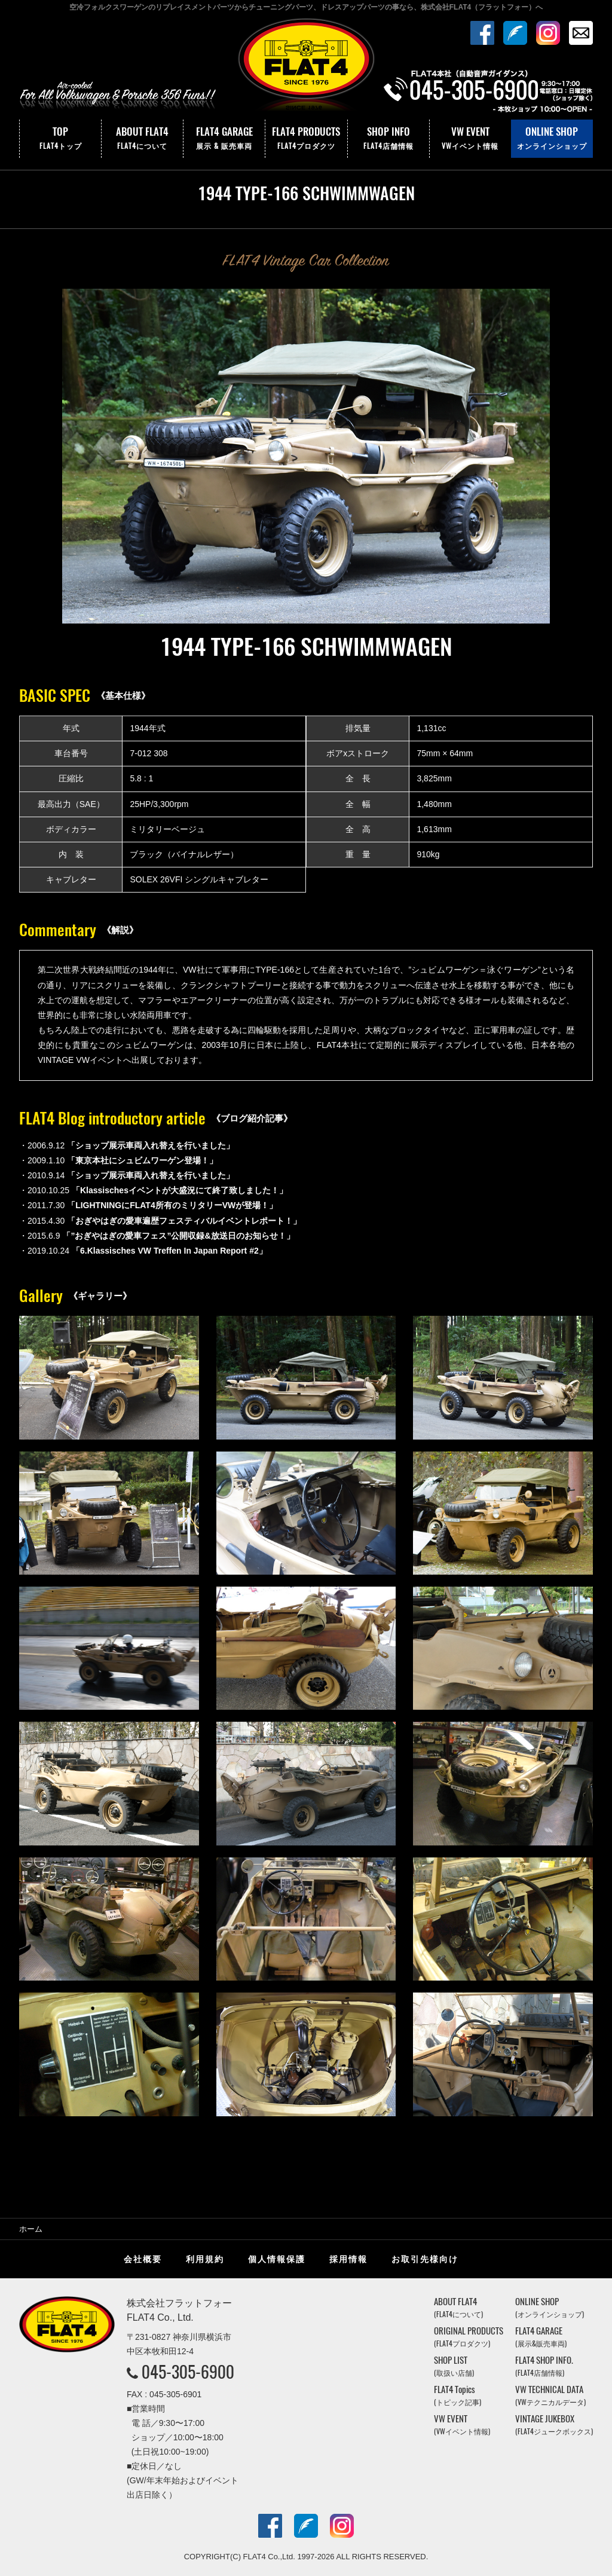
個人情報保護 (276, 2259)
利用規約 (205, 2259)
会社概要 (143, 2259)
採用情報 (348, 2259)
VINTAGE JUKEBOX (554, 2424)
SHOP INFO (388, 138)
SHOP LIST (454, 2366)
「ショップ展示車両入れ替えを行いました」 (150, 1145)
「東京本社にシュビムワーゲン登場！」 (142, 1160)
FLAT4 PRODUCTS (306, 138)
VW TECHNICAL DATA (550, 2395)
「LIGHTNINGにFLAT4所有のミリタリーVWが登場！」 (172, 1205)
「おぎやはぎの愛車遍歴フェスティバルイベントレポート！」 (184, 1221)
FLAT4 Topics (457, 2395)
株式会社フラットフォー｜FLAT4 (306, 67)
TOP (60, 138)
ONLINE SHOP (552, 138)
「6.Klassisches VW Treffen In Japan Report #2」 (169, 1250)
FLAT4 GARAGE (224, 138)
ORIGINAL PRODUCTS (468, 2336)
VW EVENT (470, 138)
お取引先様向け (424, 2259)
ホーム (30, 2228)
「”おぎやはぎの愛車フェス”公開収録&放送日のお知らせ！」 (178, 1235)
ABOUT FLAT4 (142, 138)
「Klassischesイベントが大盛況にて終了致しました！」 (179, 1190)
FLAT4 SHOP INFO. (544, 2366)
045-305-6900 (188, 2371)
